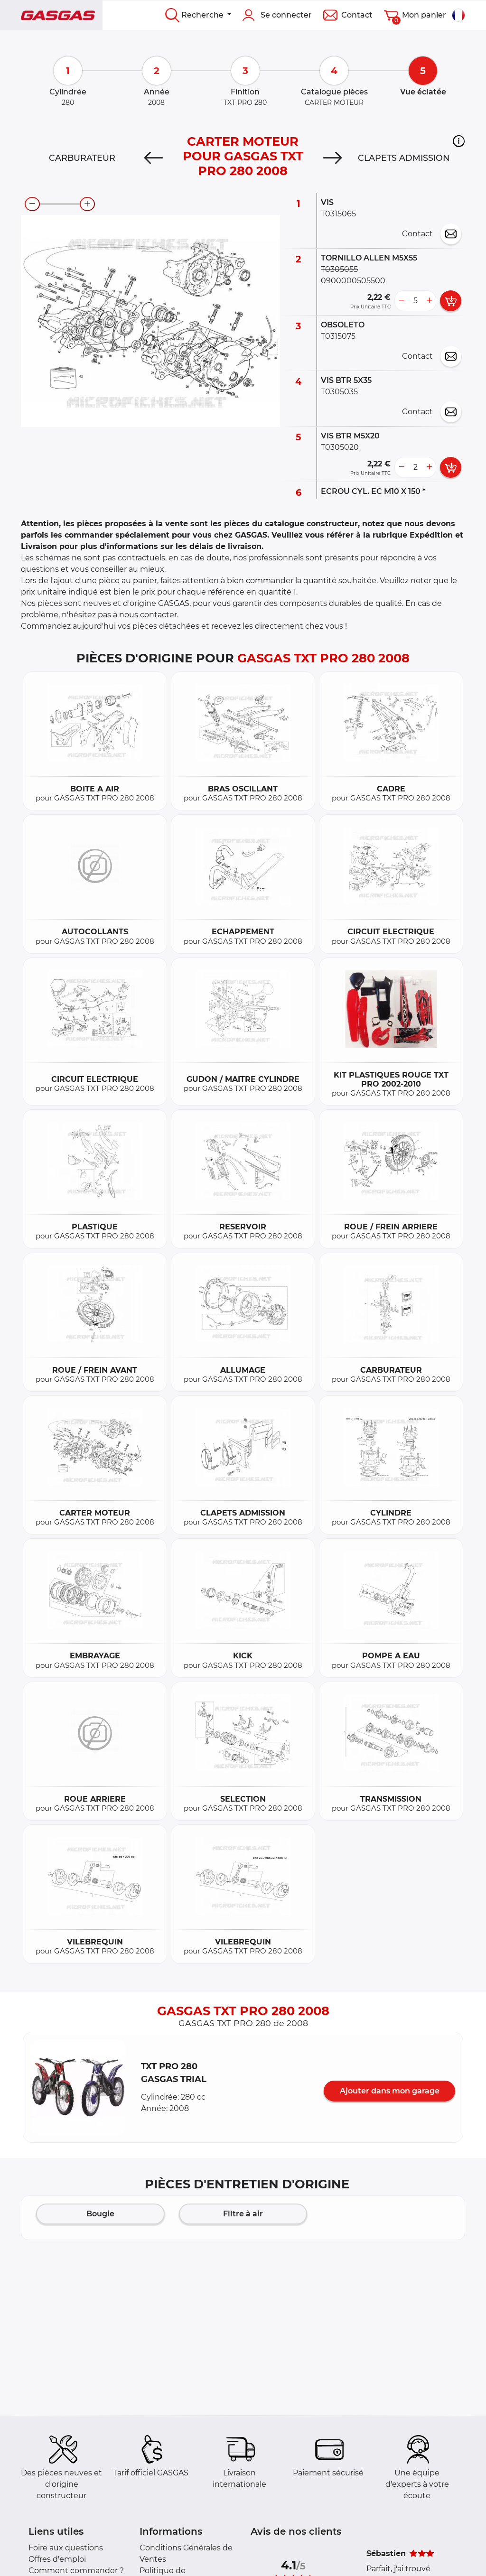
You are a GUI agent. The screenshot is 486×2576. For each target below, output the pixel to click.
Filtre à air (243, 2213)
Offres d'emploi (57, 2559)
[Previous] (153, 158)
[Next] (332, 158)
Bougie (100, 2213)
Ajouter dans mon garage (389, 2090)
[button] (458, 140)
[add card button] (450, 300)
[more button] (429, 300)
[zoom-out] (32, 204)
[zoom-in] (87, 204)
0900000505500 (353, 280)
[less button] (401, 300)
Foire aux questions (65, 2547)
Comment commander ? (76, 2570)
